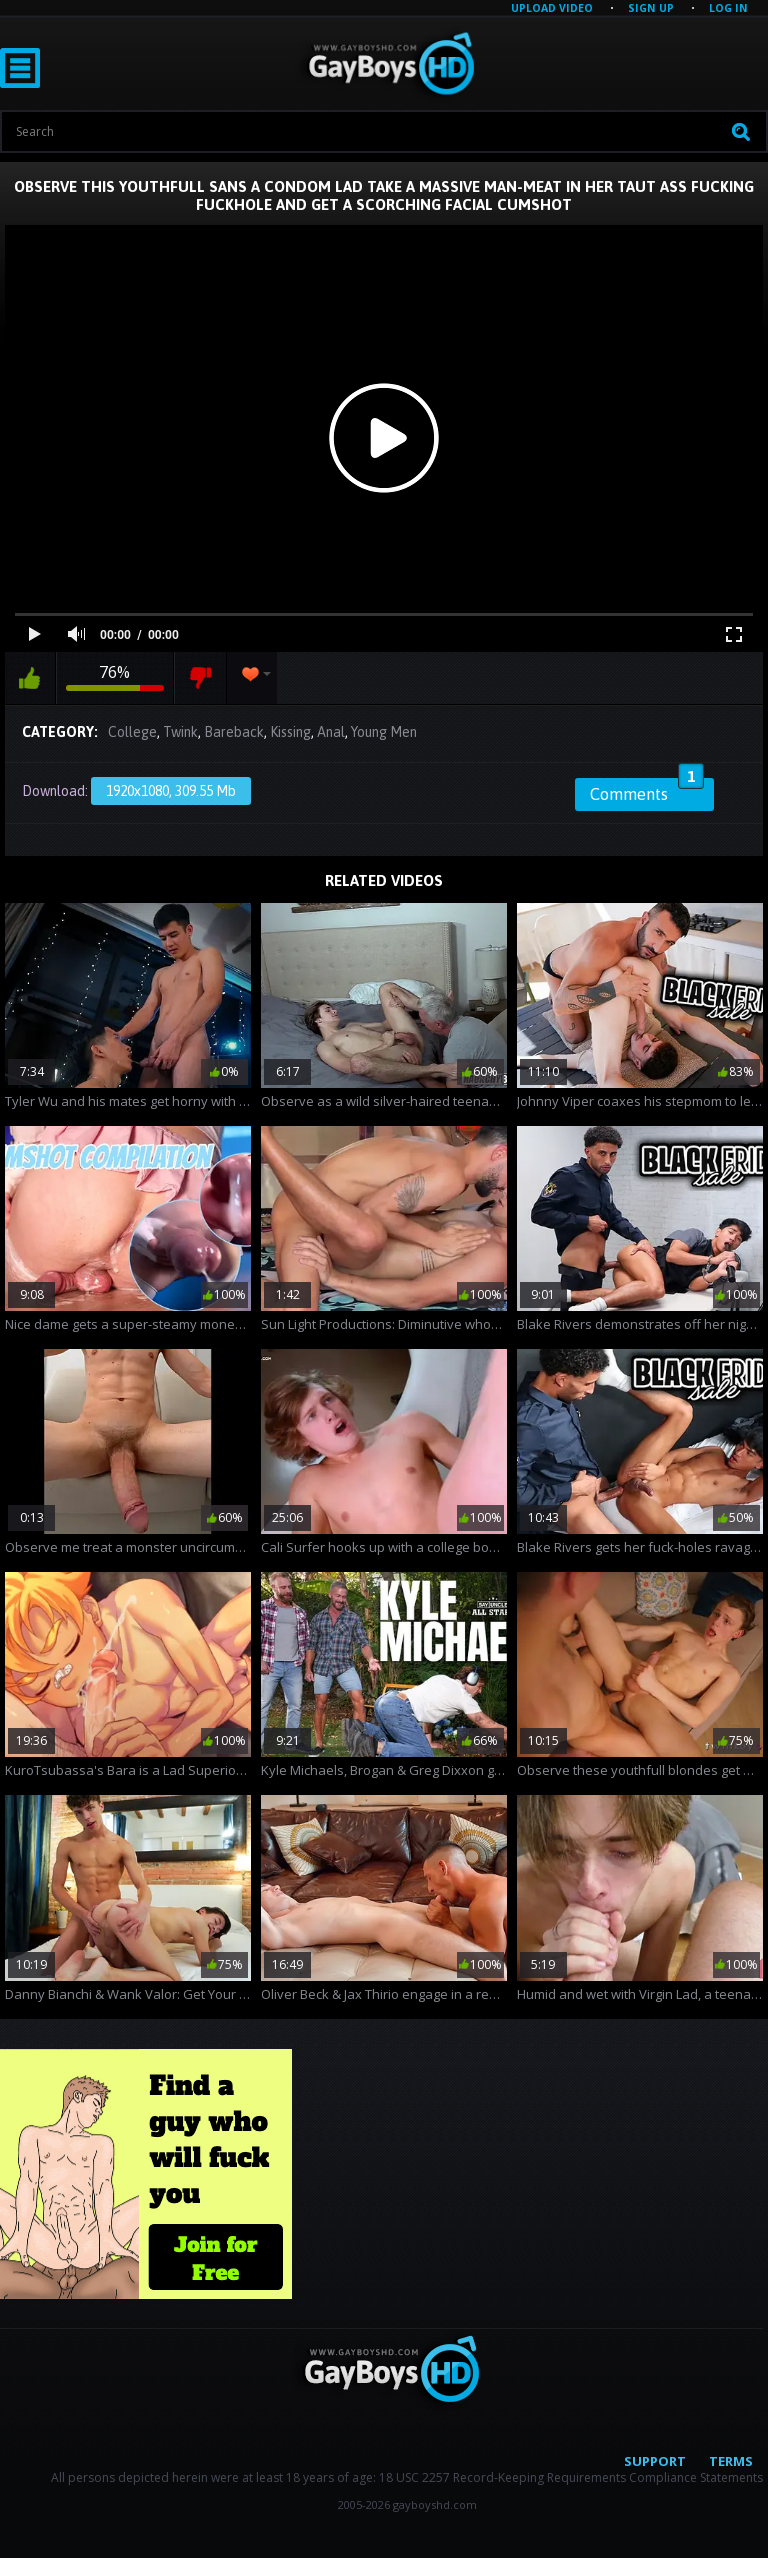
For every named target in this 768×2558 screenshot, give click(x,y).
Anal (331, 732)
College (132, 732)
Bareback (234, 732)
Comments (647, 791)
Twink (180, 732)
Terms (731, 2461)
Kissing (290, 732)
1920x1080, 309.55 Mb (171, 791)
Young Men (384, 732)
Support (655, 2461)
